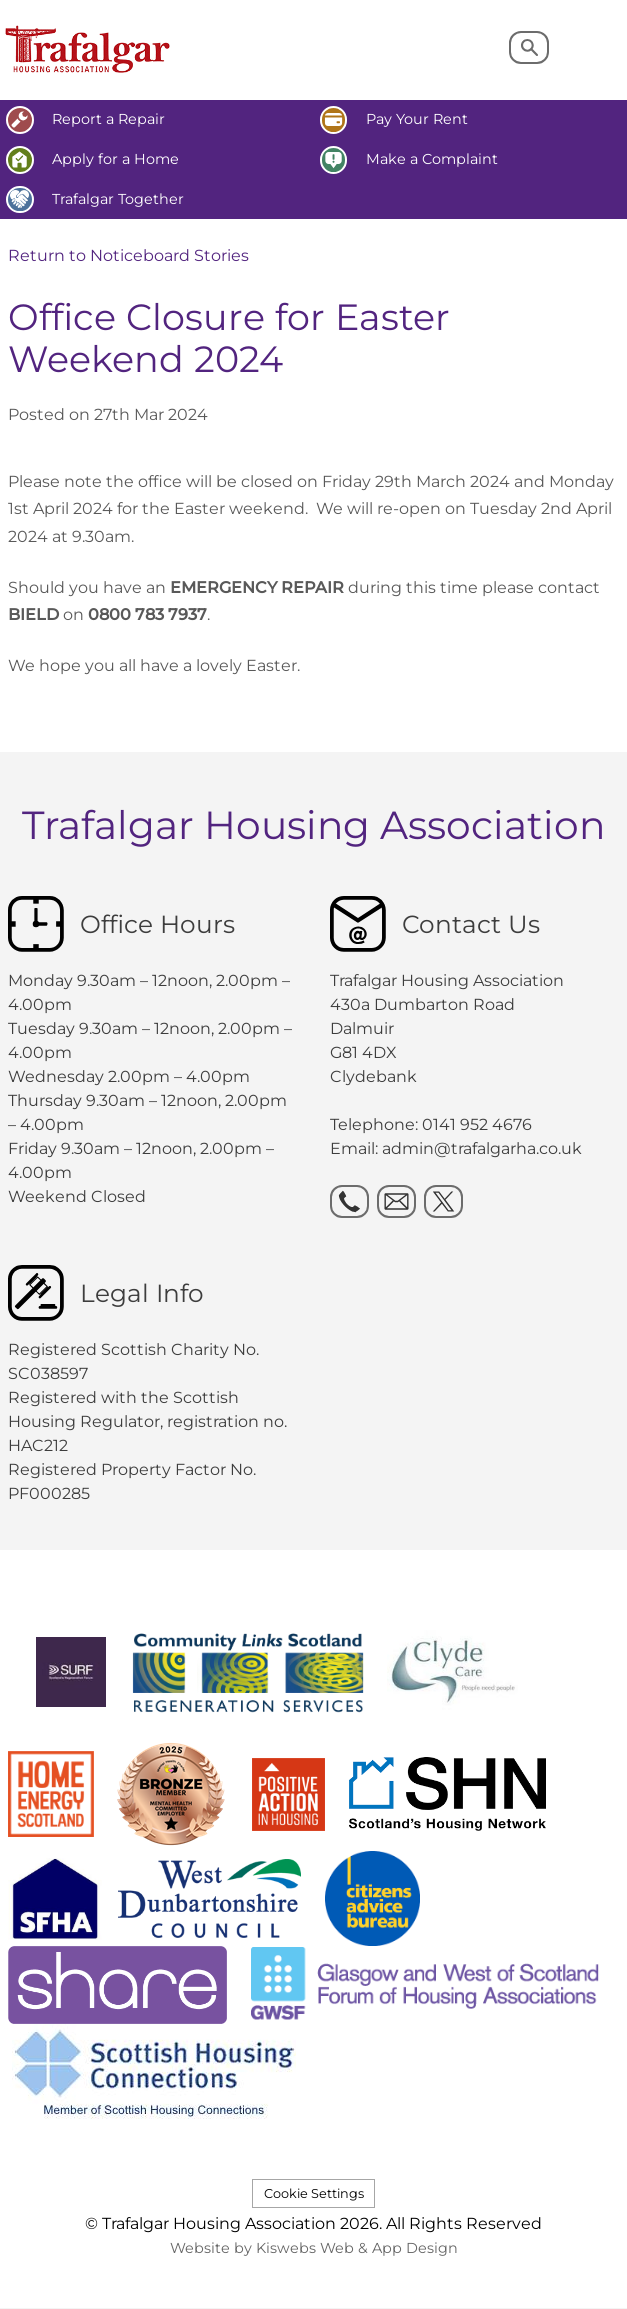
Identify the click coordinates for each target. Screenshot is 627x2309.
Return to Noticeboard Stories (128, 255)
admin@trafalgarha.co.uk (482, 1148)
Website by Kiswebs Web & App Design (314, 2248)
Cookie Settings (314, 2193)
